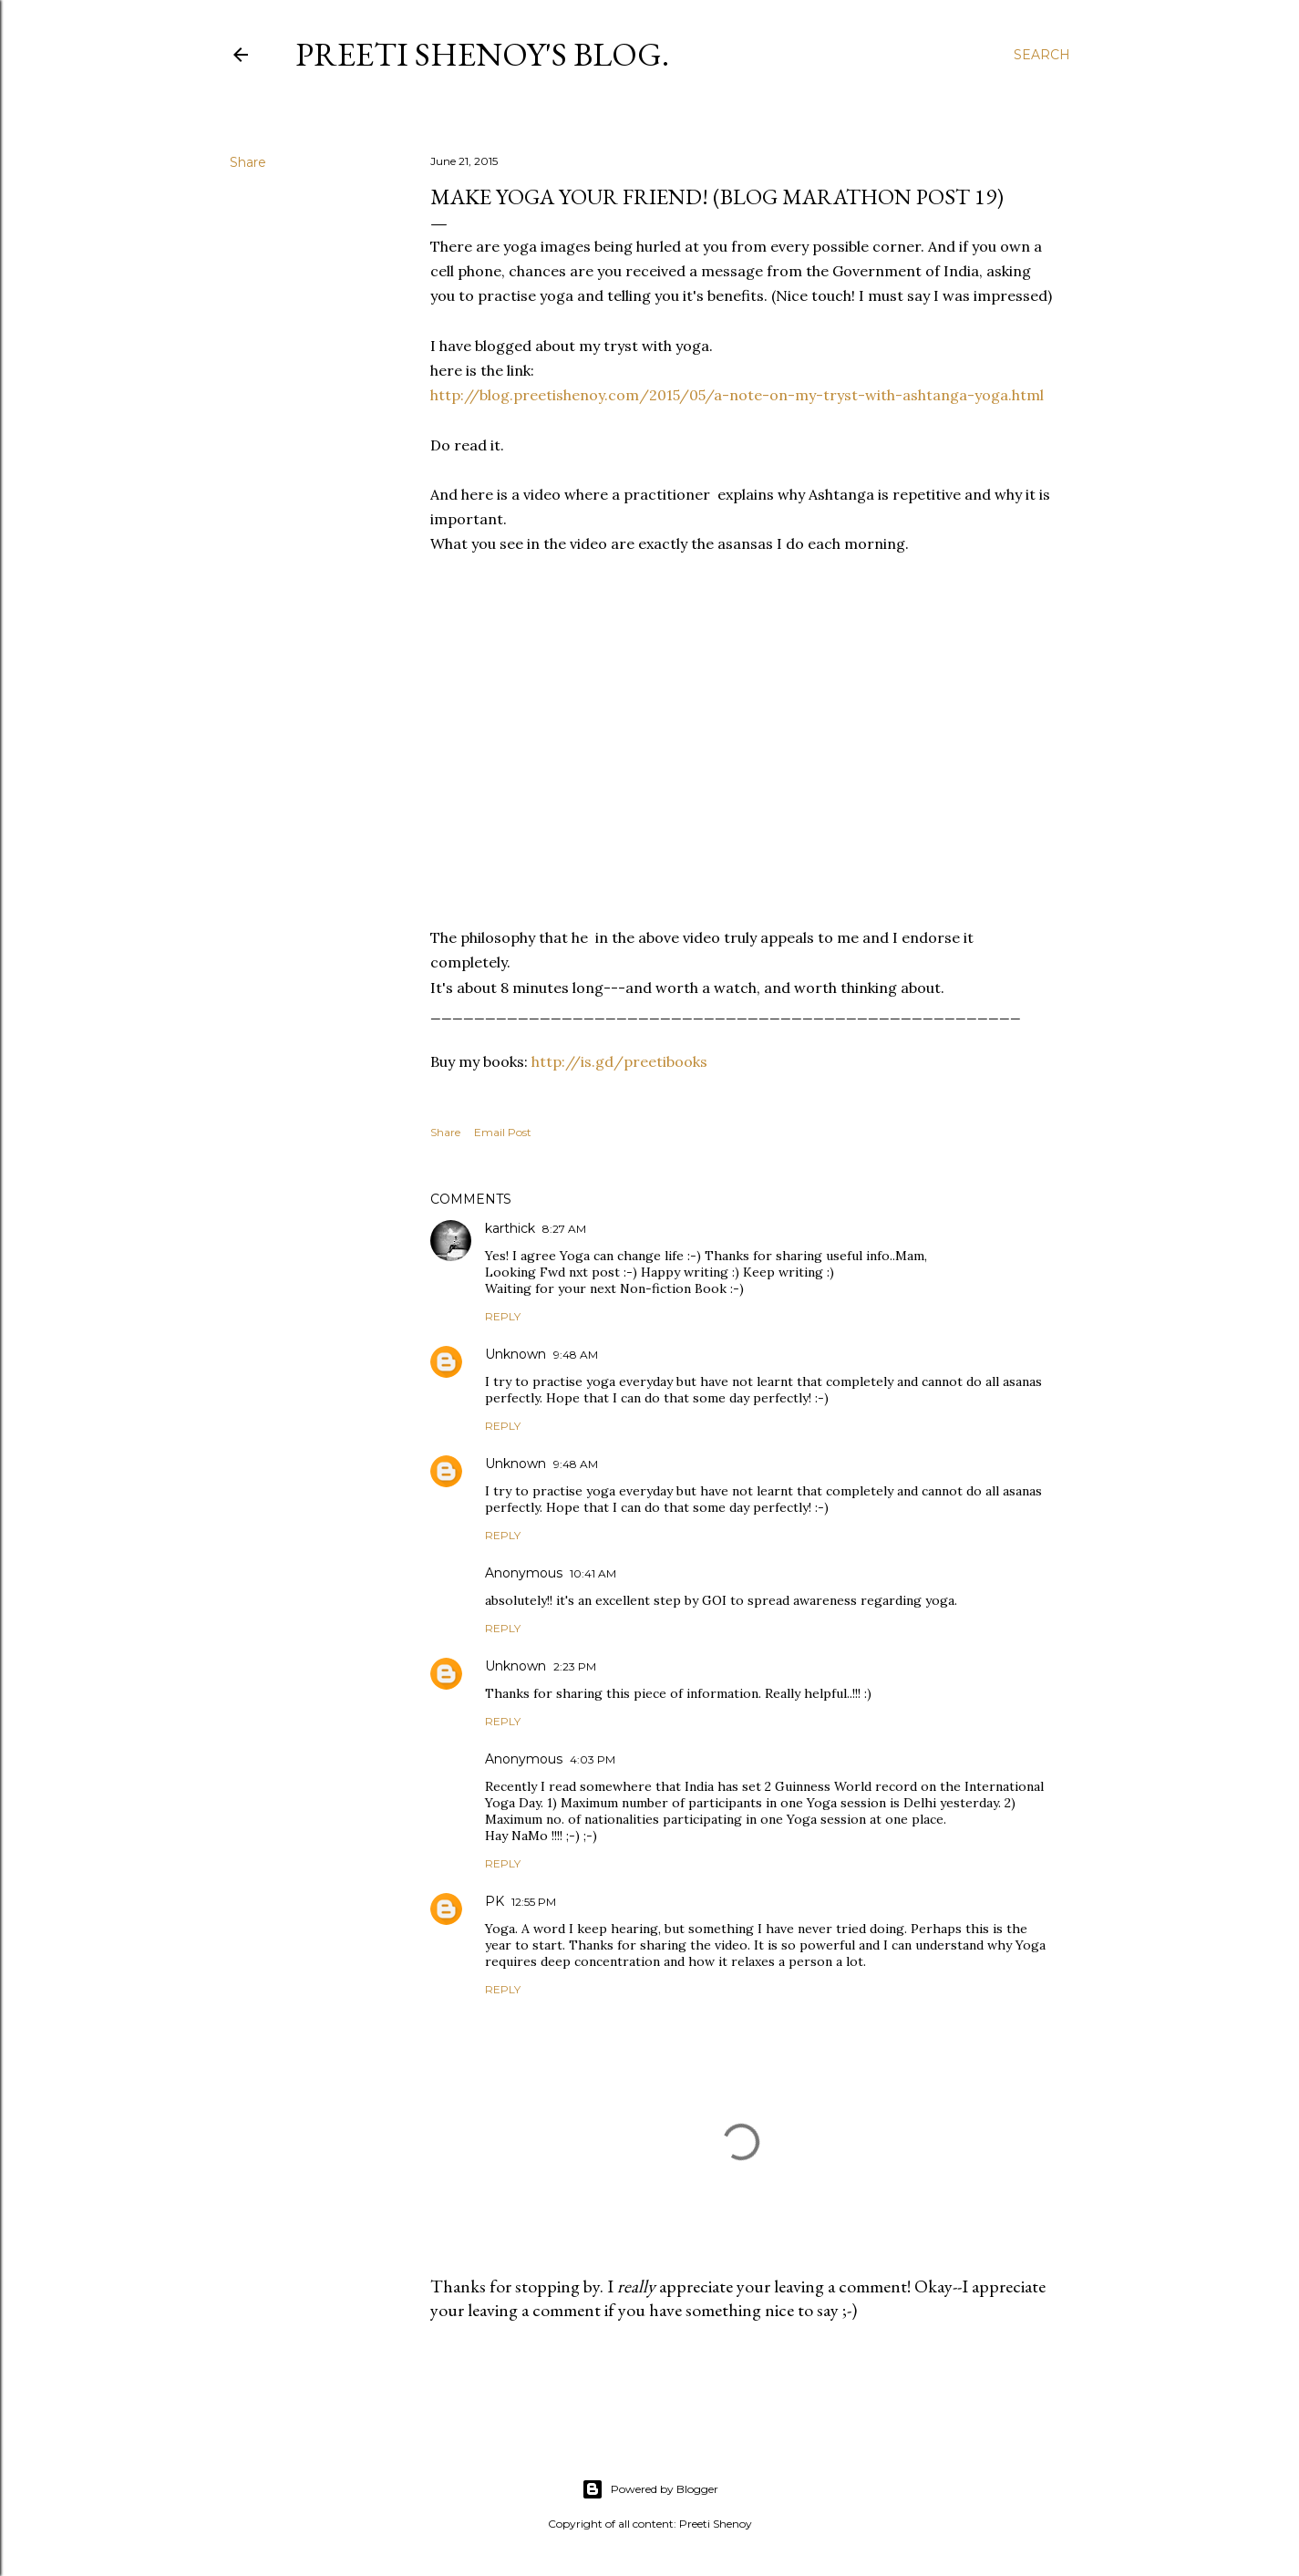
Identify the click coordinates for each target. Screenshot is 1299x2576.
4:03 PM (592, 1759)
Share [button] (248, 162)
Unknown (515, 1354)
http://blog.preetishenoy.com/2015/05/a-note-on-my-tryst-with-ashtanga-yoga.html (737, 395)
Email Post (502, 1132)
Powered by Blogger (650, 2489)
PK (494, 1901)
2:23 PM (574, 1666)
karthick (510, 1228)
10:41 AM (593, 1573)
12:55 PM (533, 1902)
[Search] (1042, 55)
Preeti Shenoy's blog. (482, 54)
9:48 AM (575, 1354)
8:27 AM (564, 1229)
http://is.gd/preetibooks (619, 1061)
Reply (503, 1316)
